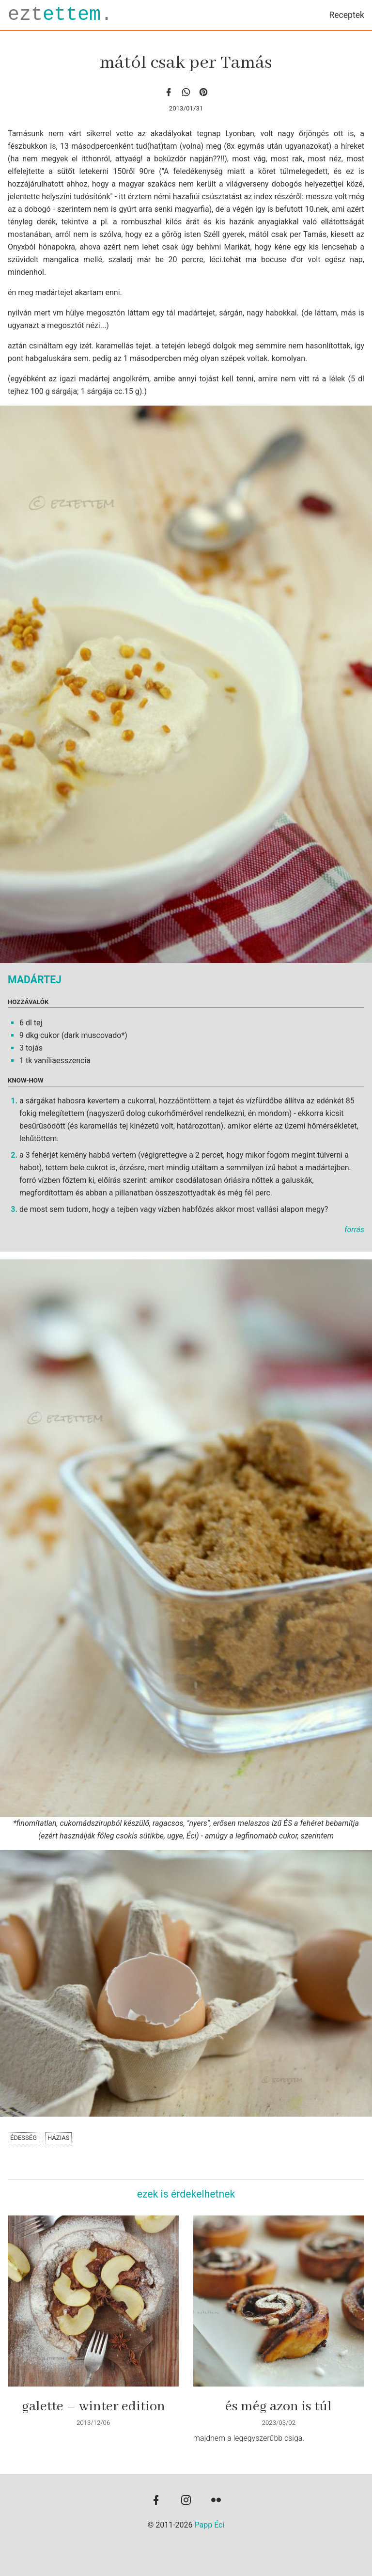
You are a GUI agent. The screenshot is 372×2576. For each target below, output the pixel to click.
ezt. (60, 15)
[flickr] (216, 2501)
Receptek (346, 15)
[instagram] (186, 2501)
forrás (354, 1229)
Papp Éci (210, 2524)
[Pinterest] (203, 91)
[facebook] (168, 91)
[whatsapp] (186, 91)
